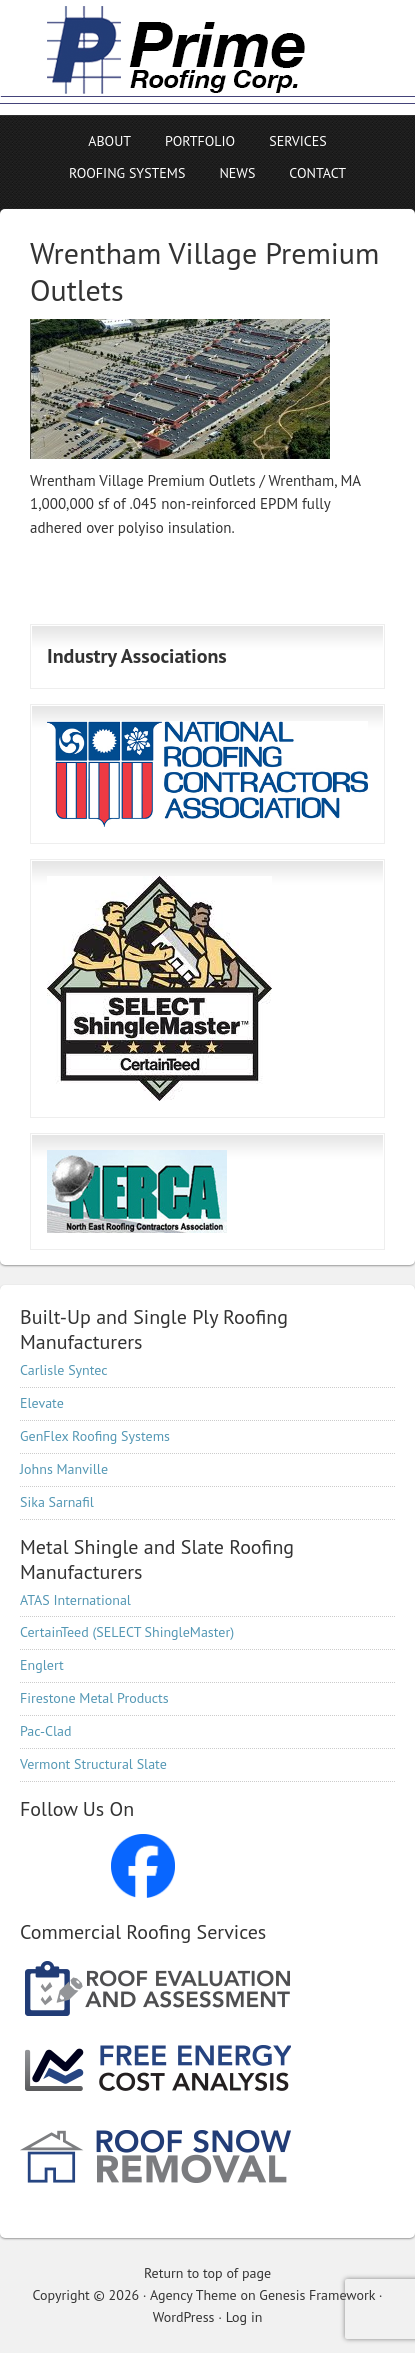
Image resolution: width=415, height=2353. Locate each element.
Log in (244, 2317)
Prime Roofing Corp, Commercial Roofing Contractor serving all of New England (175, 57)
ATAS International (75, 1600)
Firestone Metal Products (94, 1698)
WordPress (184, 2317)
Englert (42, 1665)
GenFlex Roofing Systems (95, 1436)
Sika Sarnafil (57, 1502)
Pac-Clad (46, 1731)
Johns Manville (64, 1469)
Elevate (42, 1403)
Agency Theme (193, 2295)
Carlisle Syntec (64, 1370)
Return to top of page (207, 2273)
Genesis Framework (317, 2295)
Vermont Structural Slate (93, 1764)
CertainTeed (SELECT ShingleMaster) (127, 1632)
